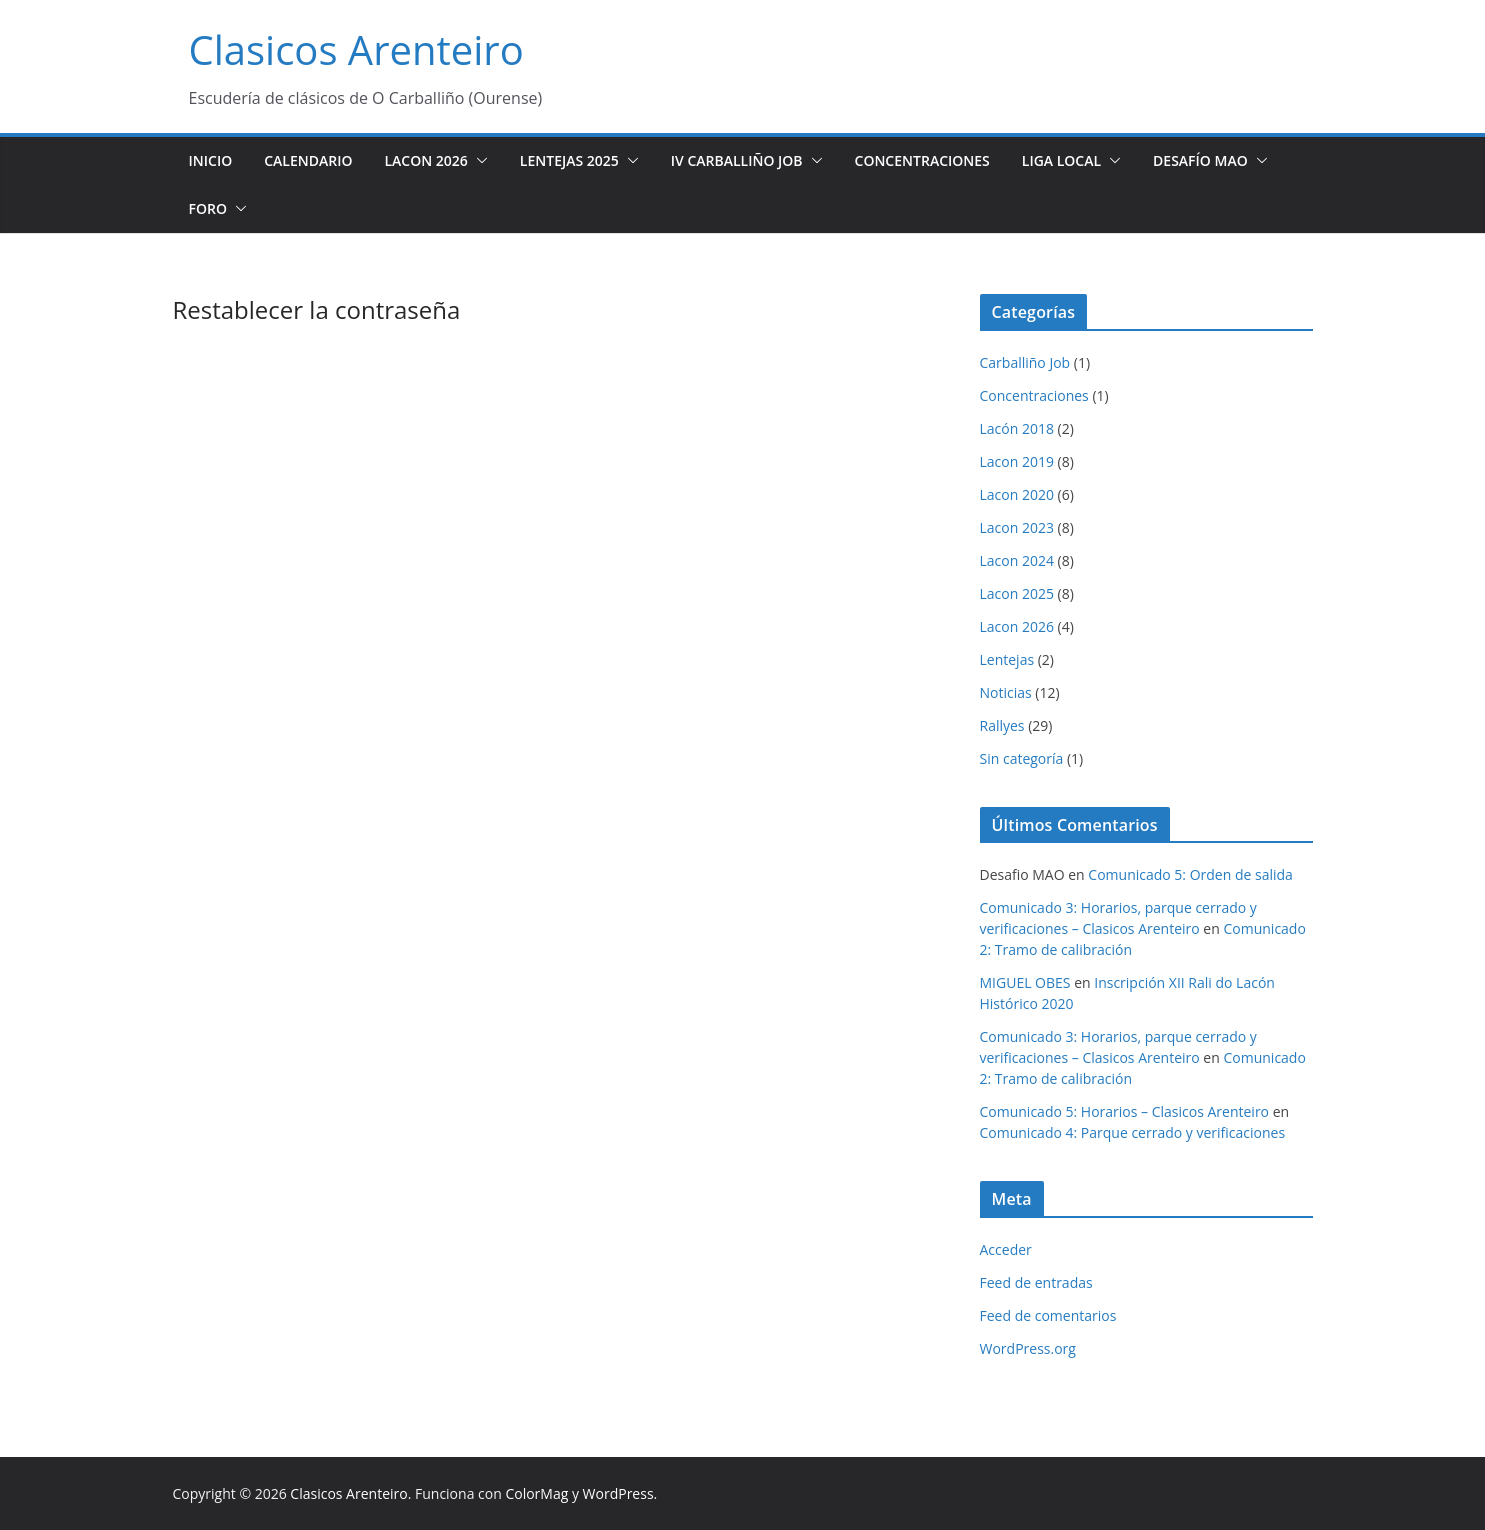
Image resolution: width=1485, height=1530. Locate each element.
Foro (208, 208)
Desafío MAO (1200, 160)
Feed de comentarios (1048, 1315)
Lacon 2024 (1017, 560)
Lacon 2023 (1017, 527)
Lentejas (1007, 659)
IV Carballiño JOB (737, 160)
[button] (478, 161)
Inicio (211, 160)
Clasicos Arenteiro (356, 49)
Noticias (1006, 692)
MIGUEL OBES (1025, 982)
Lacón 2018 (1017, 428)
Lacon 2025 (1017, 593)
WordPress (618, 1493)
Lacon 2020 (1017, 494)
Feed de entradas (1036, 1282)
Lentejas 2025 (569, 160)
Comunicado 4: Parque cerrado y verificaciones (1133, 1132)
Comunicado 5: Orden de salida (1190, 874)
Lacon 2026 (425, 160)
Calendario (308, 160)
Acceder (1006, 1249)
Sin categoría (1022, 758)
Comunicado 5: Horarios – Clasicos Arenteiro (1125, 1111)
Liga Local (1061, 160)
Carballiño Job (1025, 362)
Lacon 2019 (1017, 461)
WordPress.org (1028, 1348)
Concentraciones (922, 160)
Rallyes (1002, 725)
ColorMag (536, 1493)
